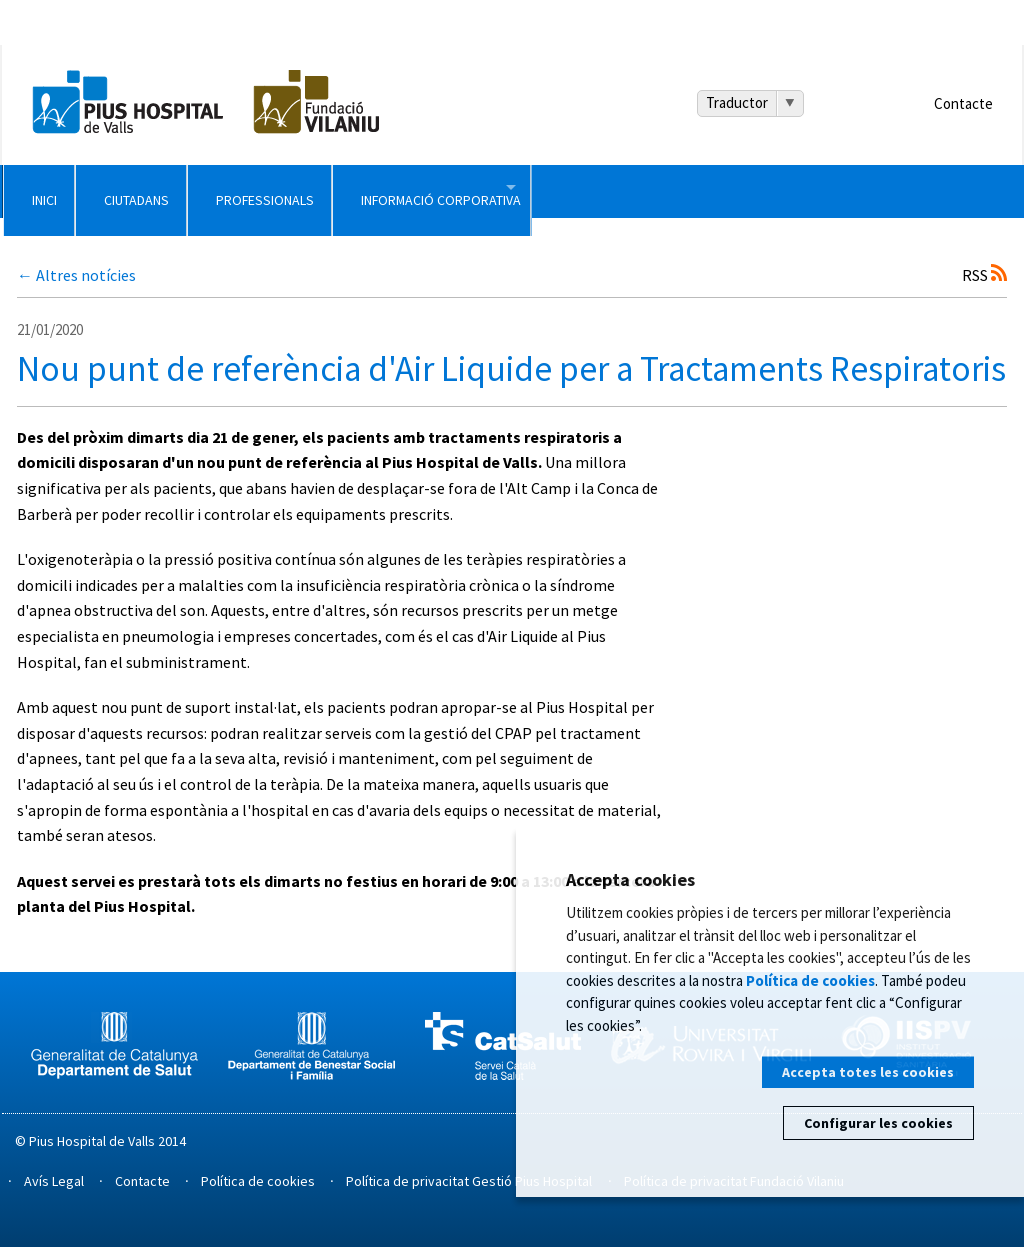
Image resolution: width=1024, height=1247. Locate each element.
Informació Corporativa (795, 191)
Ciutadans (276, 191)
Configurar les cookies (878, 1123)
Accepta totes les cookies (868, 1072)
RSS (984, 275)
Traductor (737, 102)
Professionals (507, 191)
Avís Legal (54, 1181)
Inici (86, 191)
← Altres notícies (76, 275)
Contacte (963, 103)
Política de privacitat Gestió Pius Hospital (469, 1181)
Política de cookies (258, 1181)
